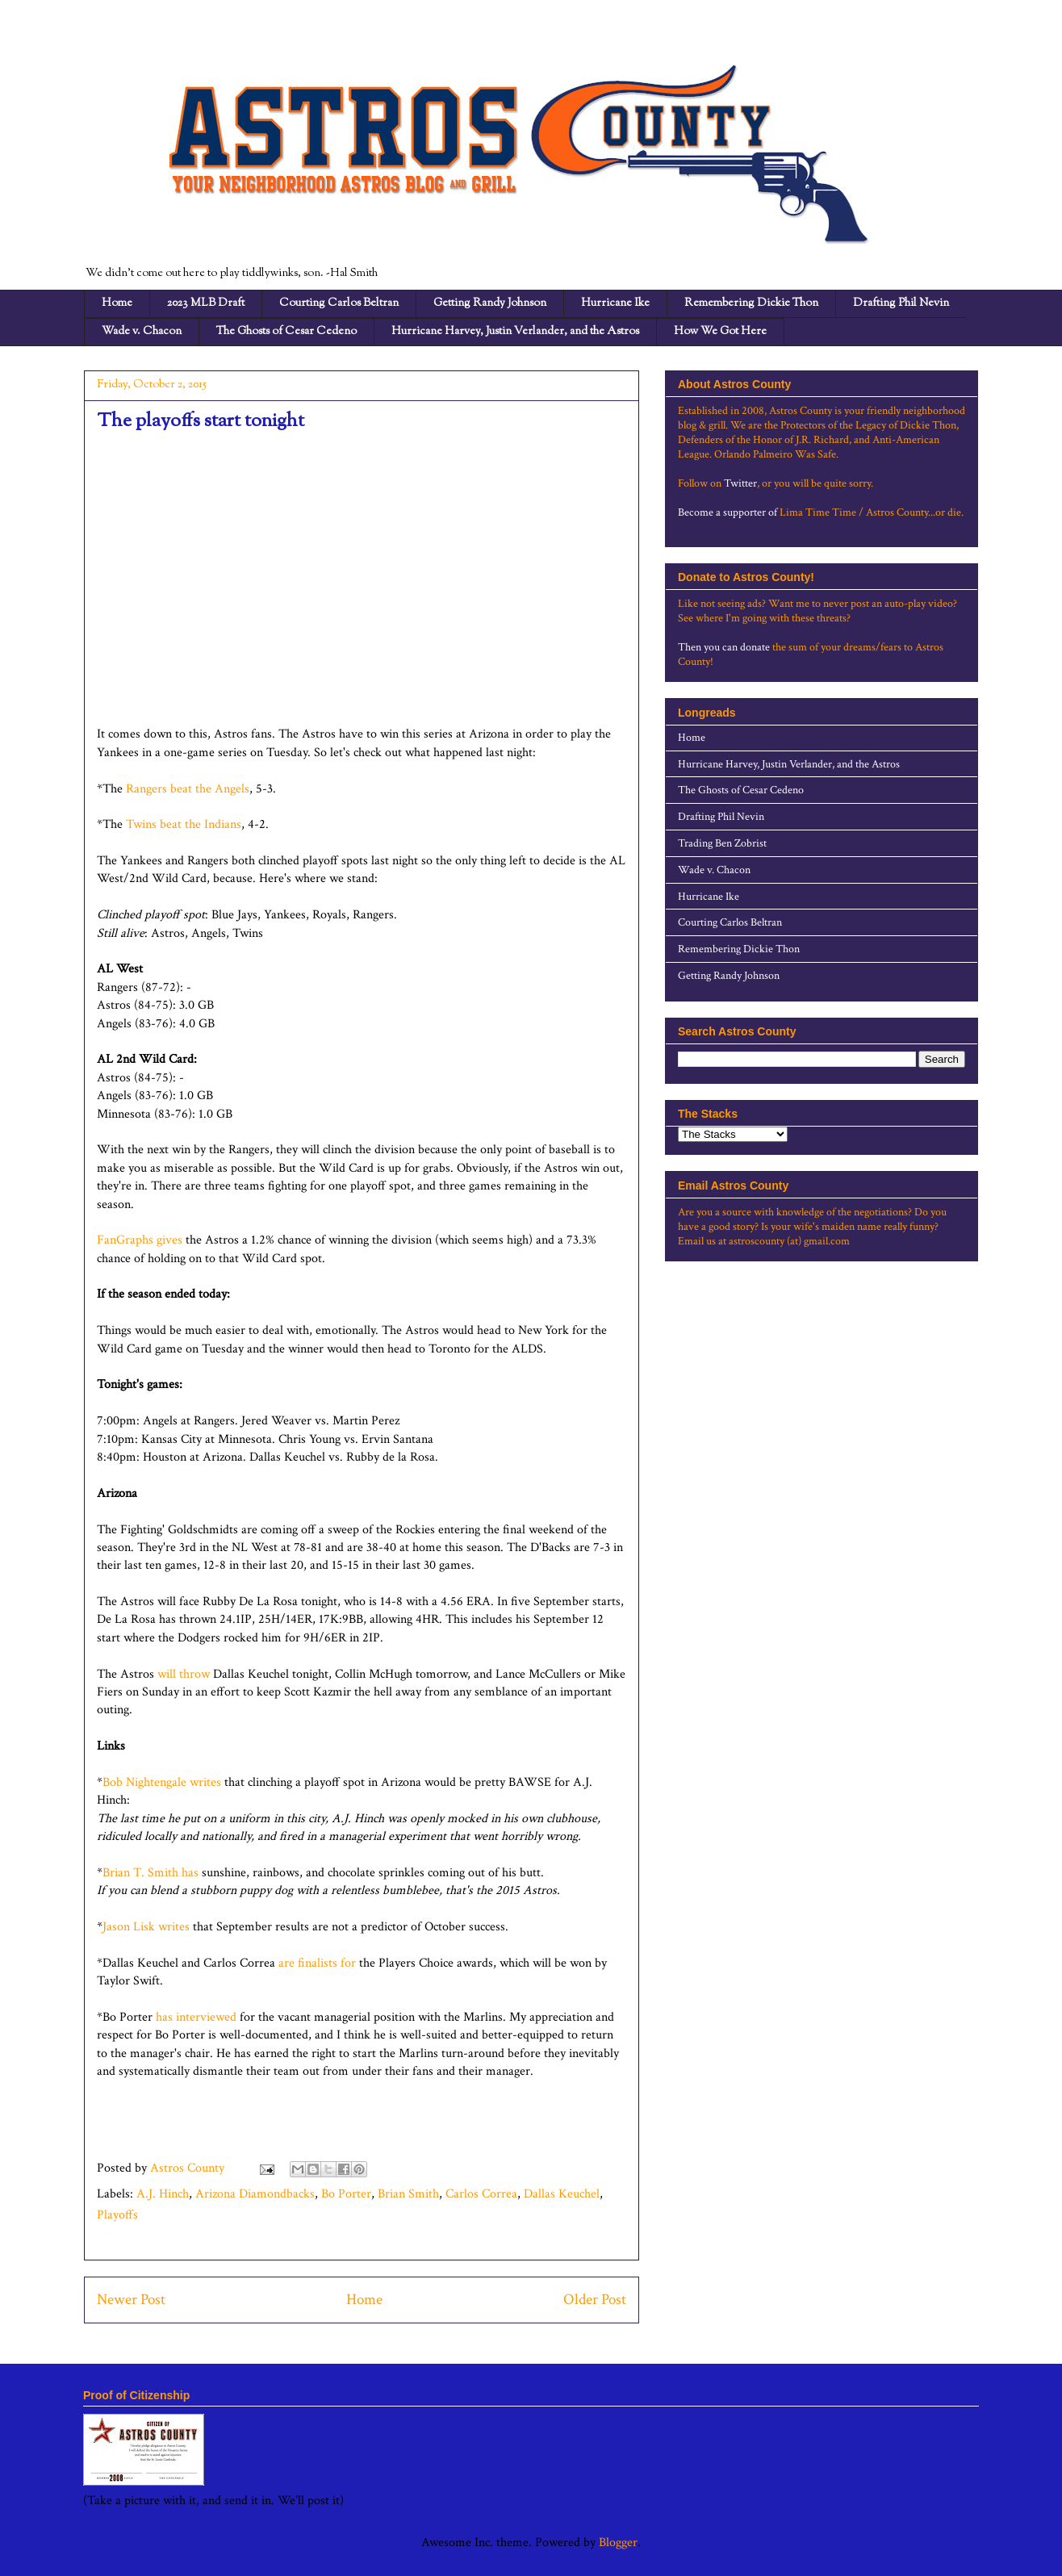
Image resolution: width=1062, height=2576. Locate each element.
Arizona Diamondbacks (255, 2193)
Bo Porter (346, 2193)
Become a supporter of (727, 512)
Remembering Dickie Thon (751, 303)
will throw (183, 1674)
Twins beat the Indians (183, 824)
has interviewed (198, 2017)
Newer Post (131, 2300)
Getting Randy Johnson (489, 303)
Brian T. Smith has (152, 1872)
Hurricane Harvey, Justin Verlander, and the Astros (515, 332)
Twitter (740, 483)
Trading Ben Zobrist (722, 843)
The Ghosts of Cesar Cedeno (286, 332)
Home (117, 303)
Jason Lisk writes (146, 1926)
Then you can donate (724, 647)
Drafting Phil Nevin (901, 303)
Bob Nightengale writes (161, 1782)
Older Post (594, 2300)
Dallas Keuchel (562, 2193)
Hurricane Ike (615, 303)
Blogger (618, 2542)
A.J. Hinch (162, 2193)
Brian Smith (408, 2193)
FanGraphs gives (139, 1240)
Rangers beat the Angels (187, 788)
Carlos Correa (481, 2193)
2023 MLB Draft (206, 303)
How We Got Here (720, 332)
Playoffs (117, 2214)
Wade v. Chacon (142, 332)
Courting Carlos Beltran (339, 303)
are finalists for (318, 1963)
